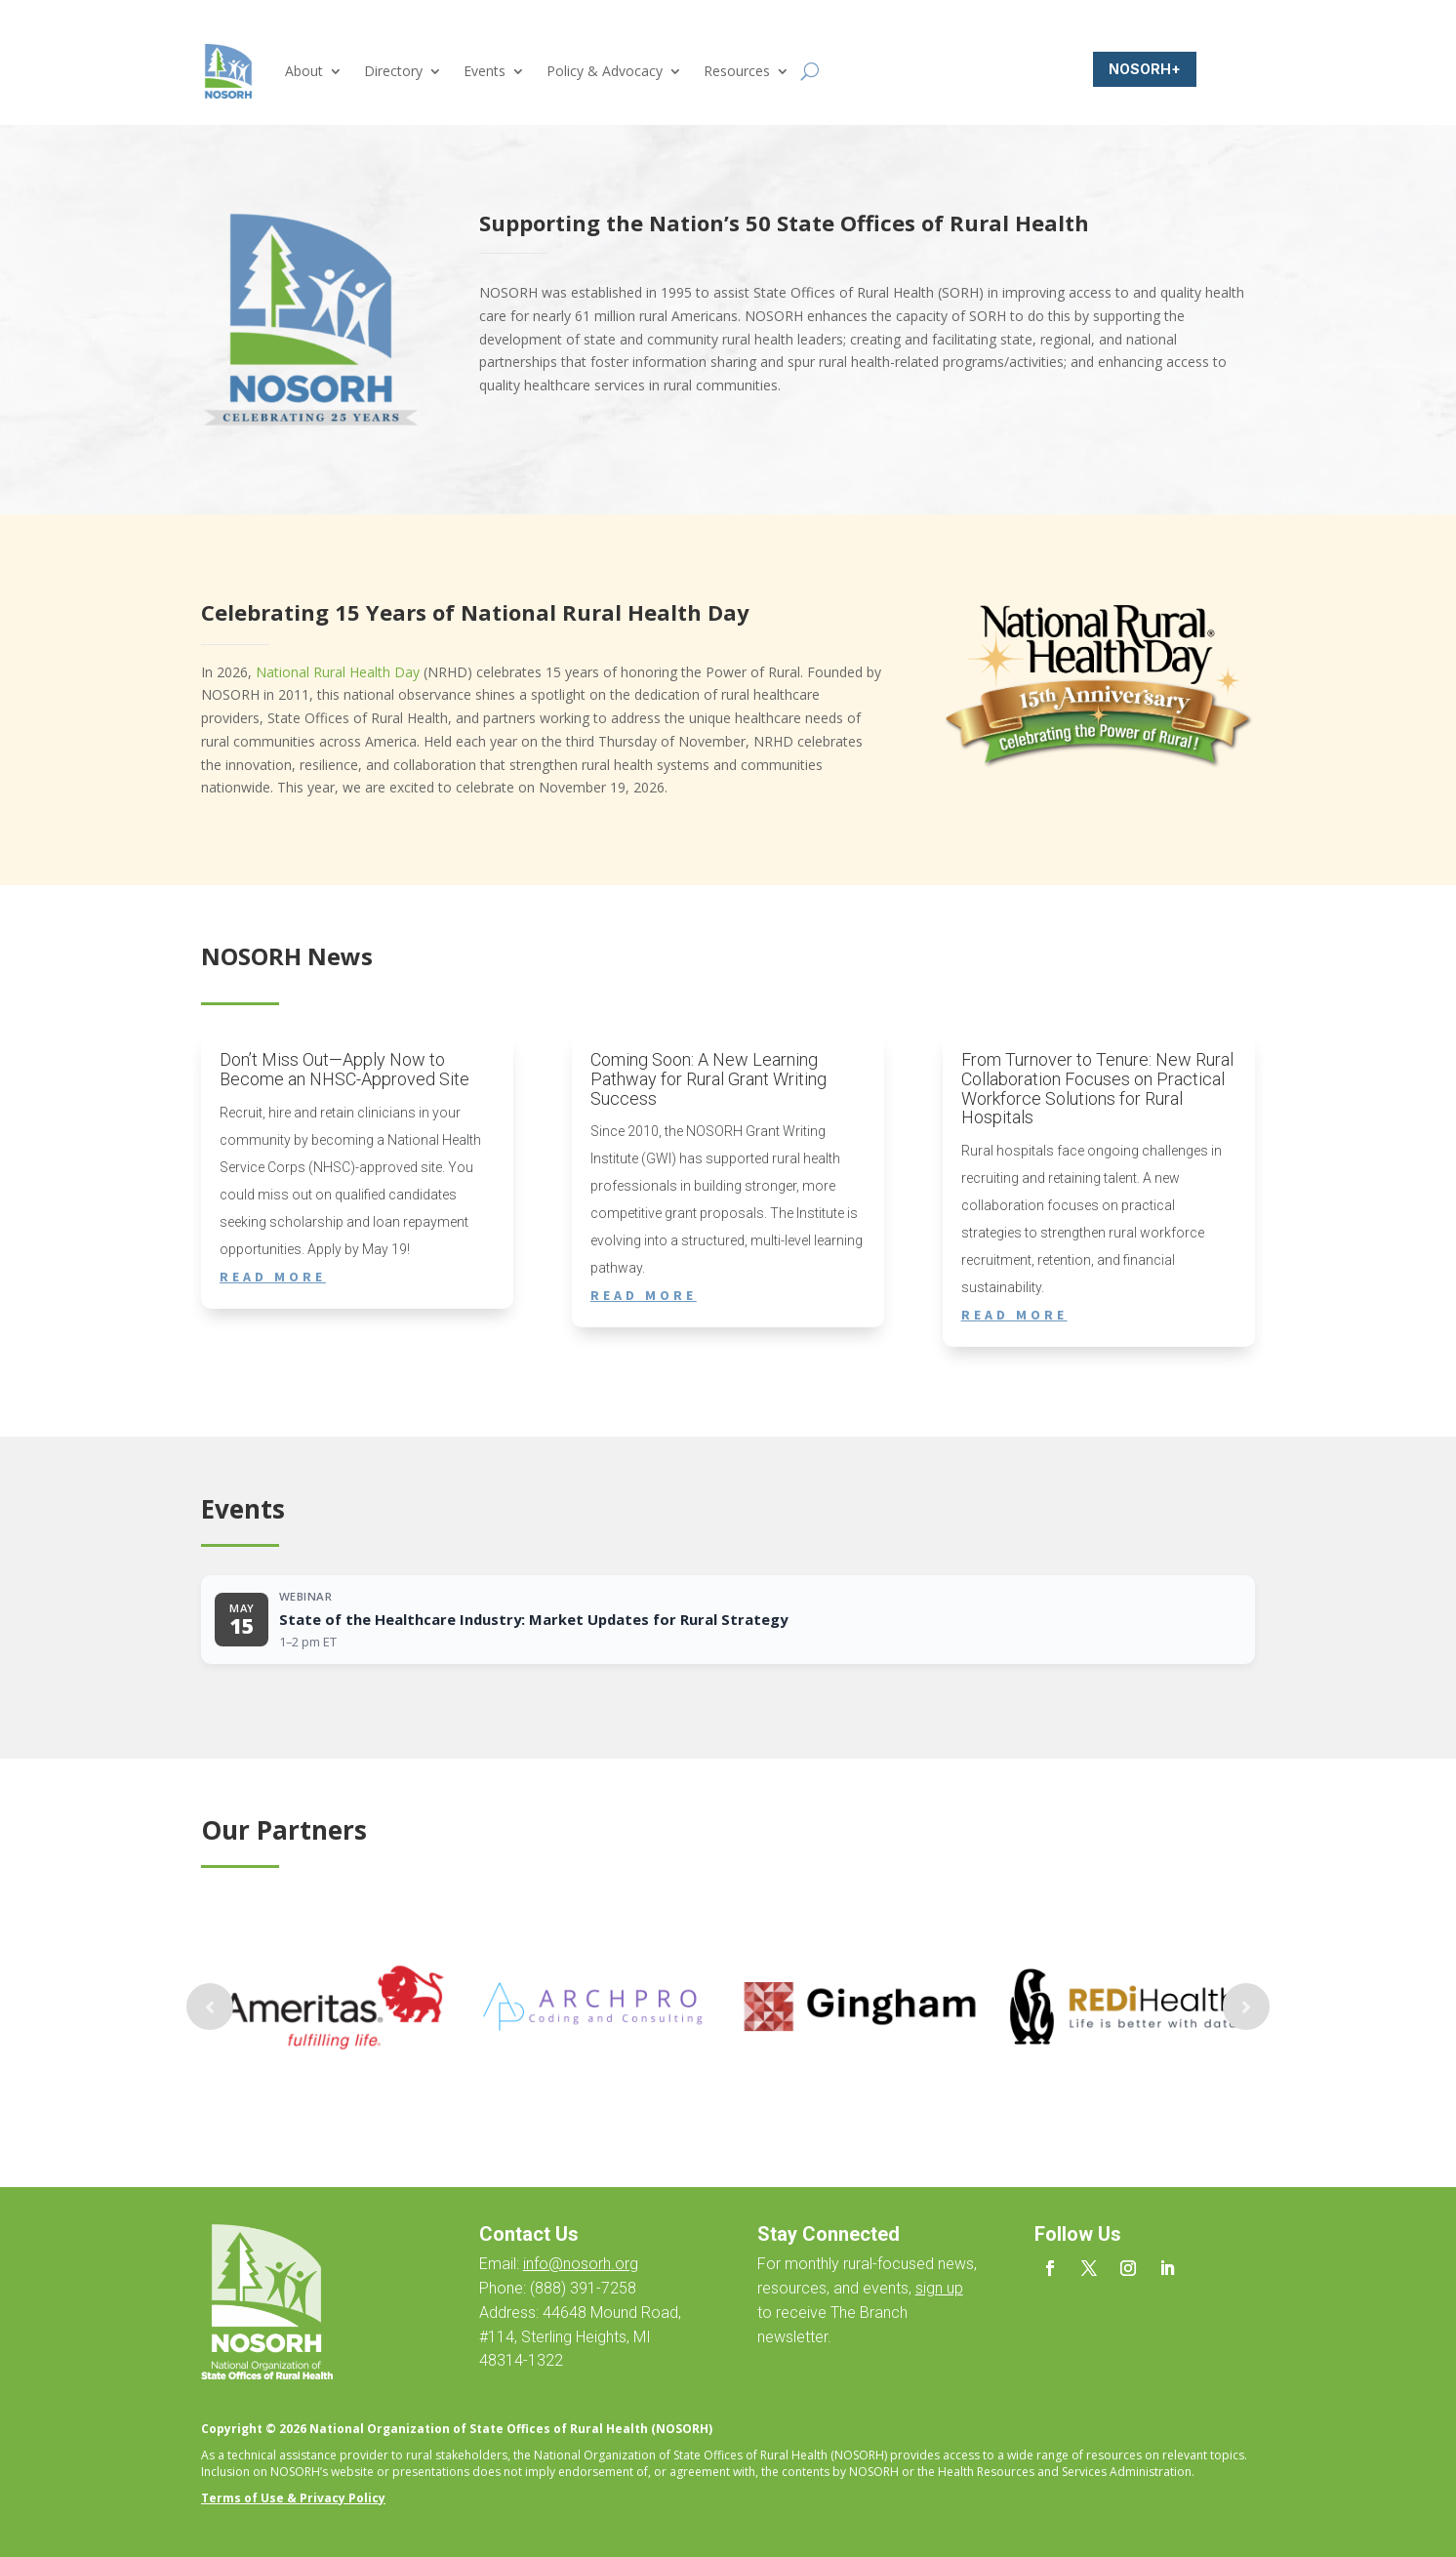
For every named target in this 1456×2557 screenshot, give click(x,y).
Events (485, 70)
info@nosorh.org (580, 2263)
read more (273, 1276)
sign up (939, 2288)
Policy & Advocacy (604, 70)
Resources (737, 70)
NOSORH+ (1145, 69)
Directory (393, 70)
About (304, 70)
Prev (209, 2006)
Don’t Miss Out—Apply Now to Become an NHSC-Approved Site (344, 1069)
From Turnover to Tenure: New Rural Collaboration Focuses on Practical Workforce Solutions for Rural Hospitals (1097, 1088)
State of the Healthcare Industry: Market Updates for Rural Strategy (533, 1619)
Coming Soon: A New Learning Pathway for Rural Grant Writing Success (708, 1079)
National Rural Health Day (338, 672)
